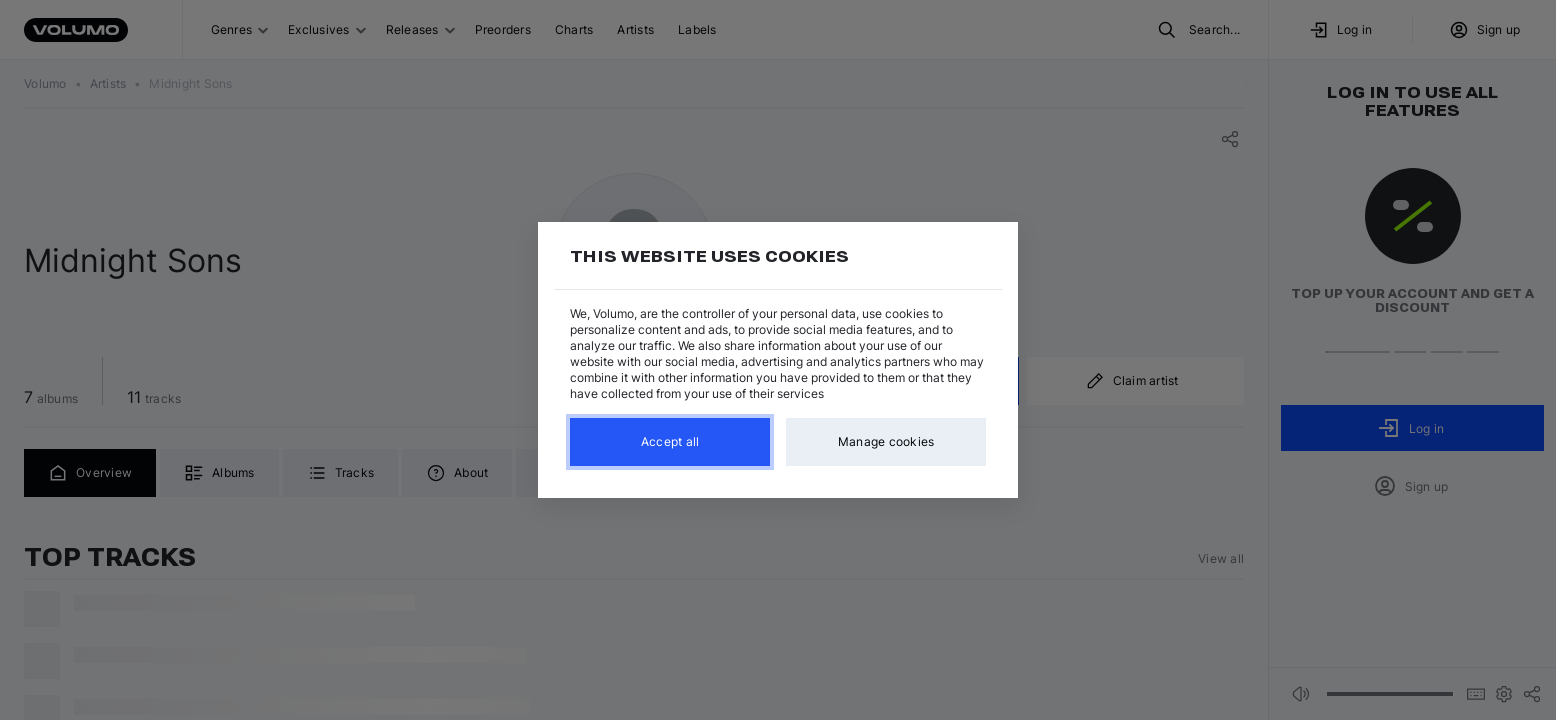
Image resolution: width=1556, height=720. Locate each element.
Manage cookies (886, 441)
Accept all (670, 441)
